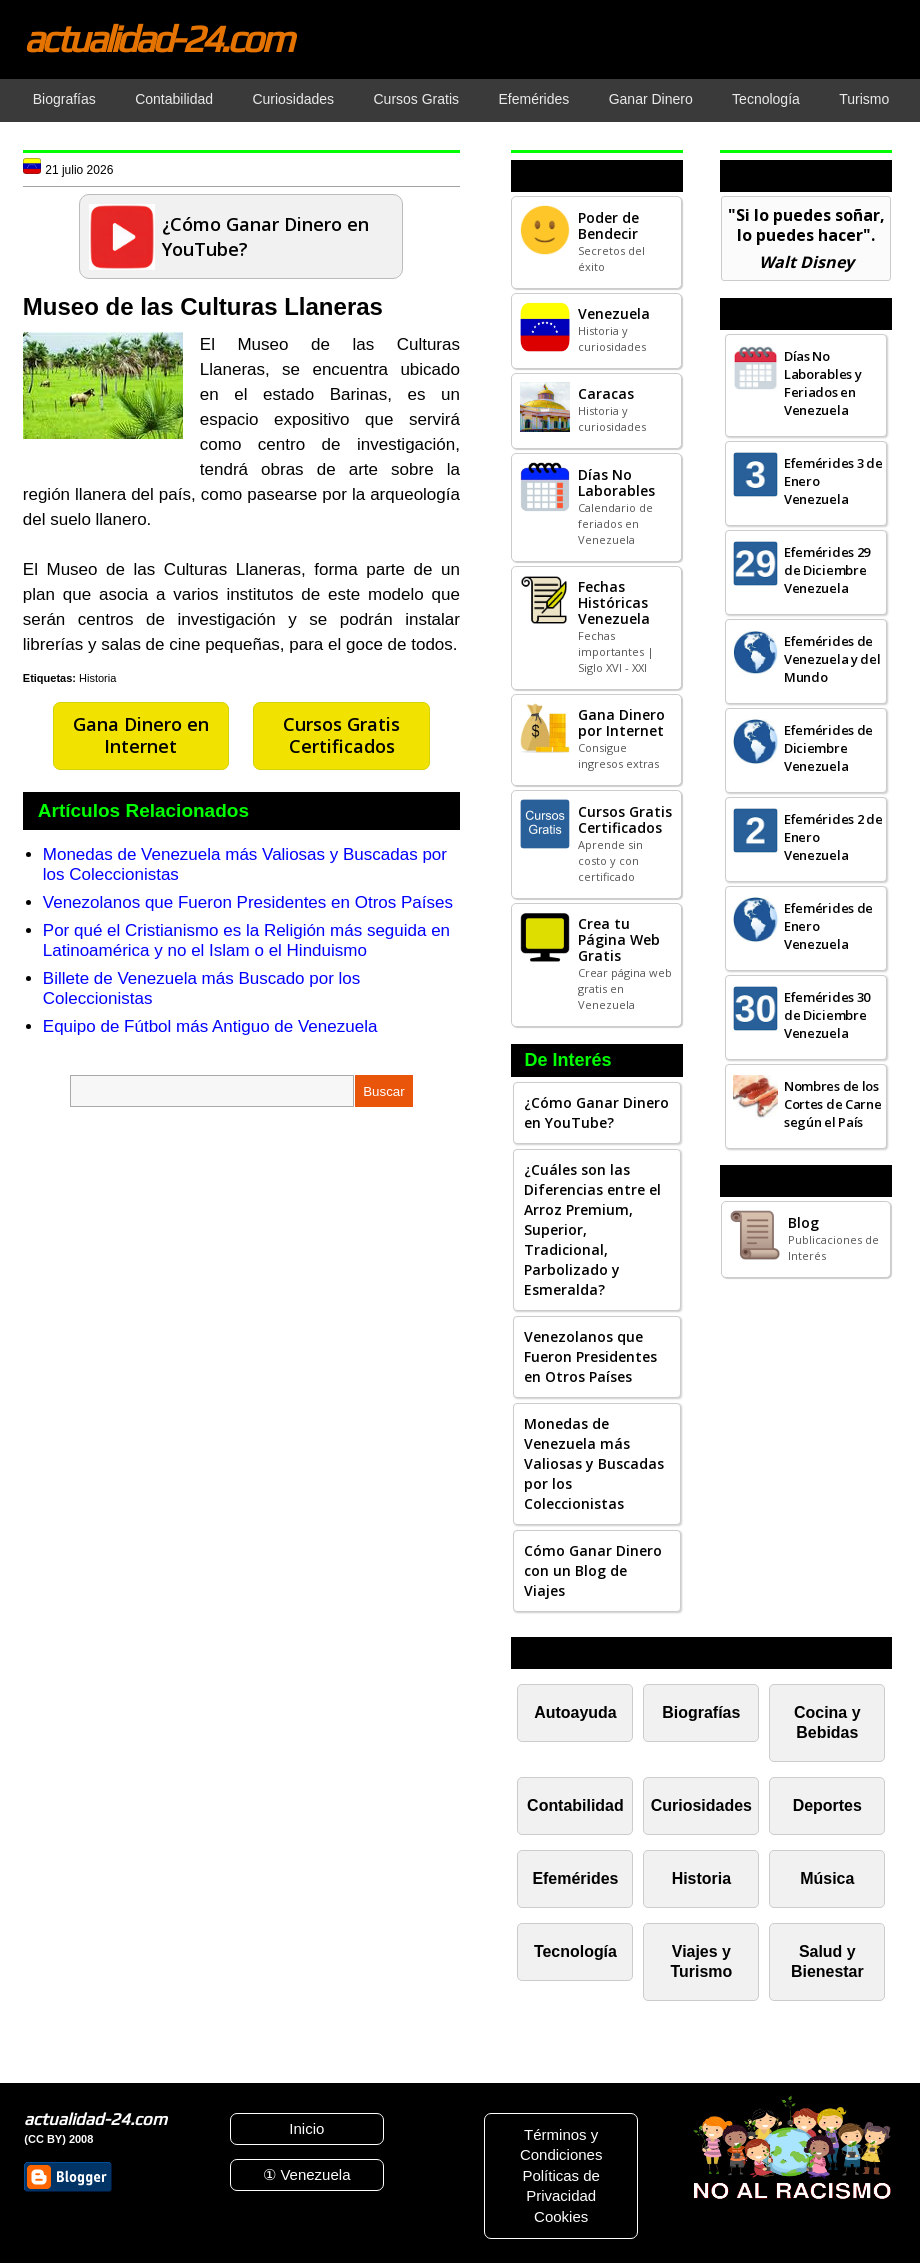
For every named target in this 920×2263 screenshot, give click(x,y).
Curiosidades (701, 1805)
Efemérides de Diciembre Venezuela (828, 748)
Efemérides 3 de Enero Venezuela (833, 481)
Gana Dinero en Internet (141, 735)
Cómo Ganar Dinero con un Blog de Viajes (593, 1570)
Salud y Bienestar (827, 1961)
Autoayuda (575, 1712)
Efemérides (575, 1878)
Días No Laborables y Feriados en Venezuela (822, 383)
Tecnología (575, 1951)
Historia (97, 678)
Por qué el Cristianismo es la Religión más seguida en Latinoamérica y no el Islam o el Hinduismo (246, 940)
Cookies (561, 2216)
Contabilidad (575, 1805)
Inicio (306, 2128)
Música (827, 1878)
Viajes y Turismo (701, 1961)
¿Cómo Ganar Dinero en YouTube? (596, 1112)
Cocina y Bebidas (827, 1722)
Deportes (827, 1805)
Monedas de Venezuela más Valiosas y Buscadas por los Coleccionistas (594, 1463)
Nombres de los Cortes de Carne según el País (833, 1104)
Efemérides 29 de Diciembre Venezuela (827, 570)
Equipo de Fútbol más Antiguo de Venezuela (210, 1026)
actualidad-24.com (158, 38)
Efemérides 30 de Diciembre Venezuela (827, 1015)
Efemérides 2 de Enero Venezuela (833, 837)
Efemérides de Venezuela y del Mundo (832, 659)
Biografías (701, 1712)
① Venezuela (306, 2174)
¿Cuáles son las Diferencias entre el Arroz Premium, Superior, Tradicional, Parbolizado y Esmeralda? (592, 1229)
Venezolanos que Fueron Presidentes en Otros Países (248, 902)
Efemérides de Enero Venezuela (828, 926)
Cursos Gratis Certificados (341, 735)
